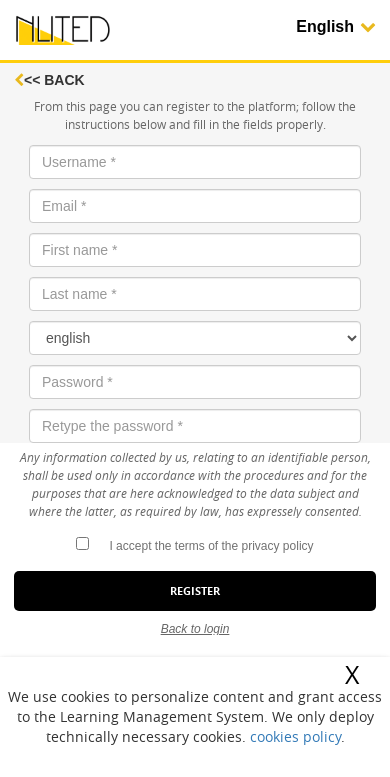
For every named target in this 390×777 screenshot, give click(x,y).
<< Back (49, 80)
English (336, 26)
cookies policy (295, 736)
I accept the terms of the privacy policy (211, 546)
